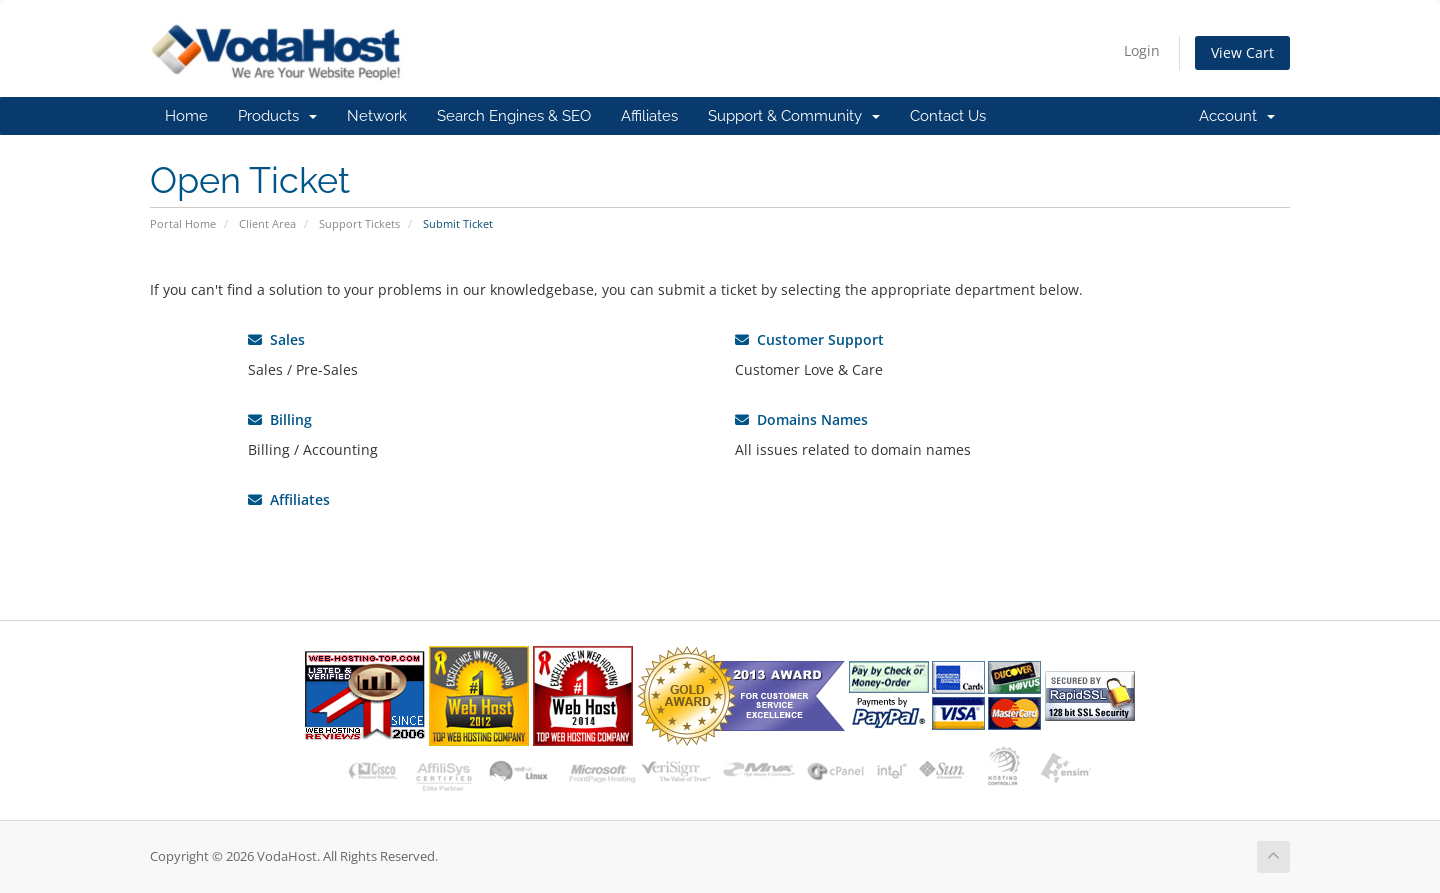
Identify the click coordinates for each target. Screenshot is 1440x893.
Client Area (267, 223)
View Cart (1242, 52)
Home (186, 116)
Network (377, 116)
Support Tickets (359, 223)
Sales (276, 339)
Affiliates (649, 116)
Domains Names (801, 419)
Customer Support (809, 339)
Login (1142, 50)
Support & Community (794, 116)
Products (277, 116)
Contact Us (948, 116)
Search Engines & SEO (514, 116)
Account (1237, 116)
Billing (280, 419)
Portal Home (183, 223)
